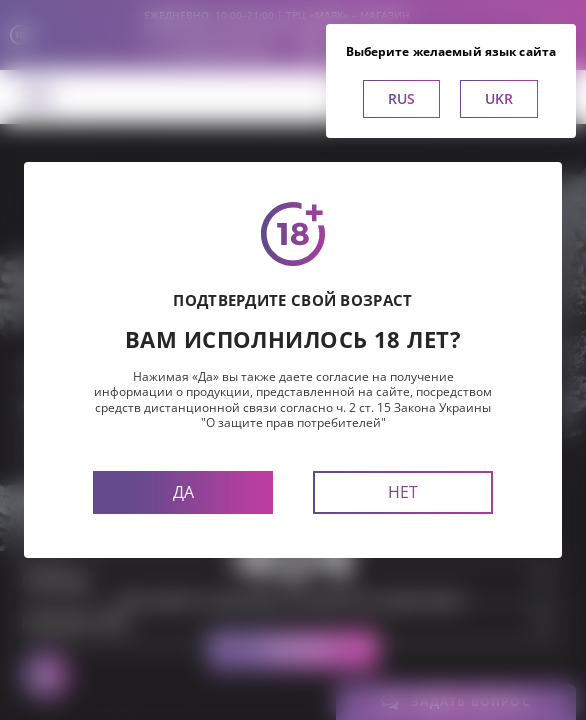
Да (183, 492)
